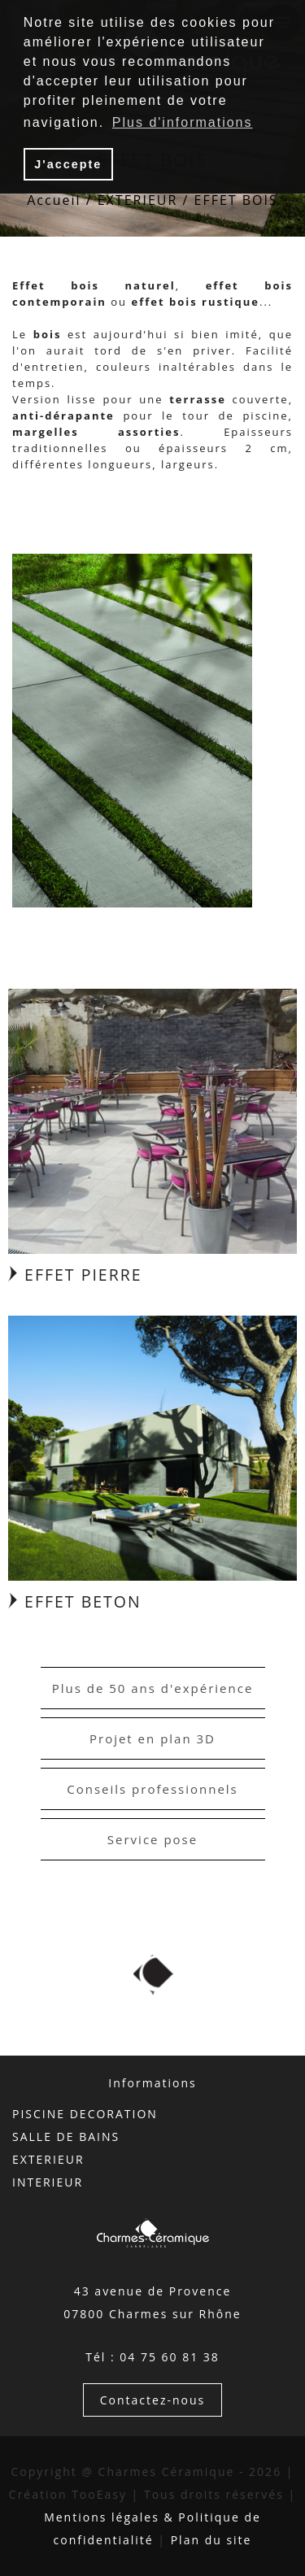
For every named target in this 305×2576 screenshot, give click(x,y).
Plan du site (211, 2540)
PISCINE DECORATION (85, 2113)
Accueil (54, 200)
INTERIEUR (47, 2182)
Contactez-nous (153, 2400)
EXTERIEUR (138, 200)
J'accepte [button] (68, 164)
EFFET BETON (75, 1601)
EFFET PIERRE (75, 1275)
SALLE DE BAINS (66, 2136)
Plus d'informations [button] (182, 122)
